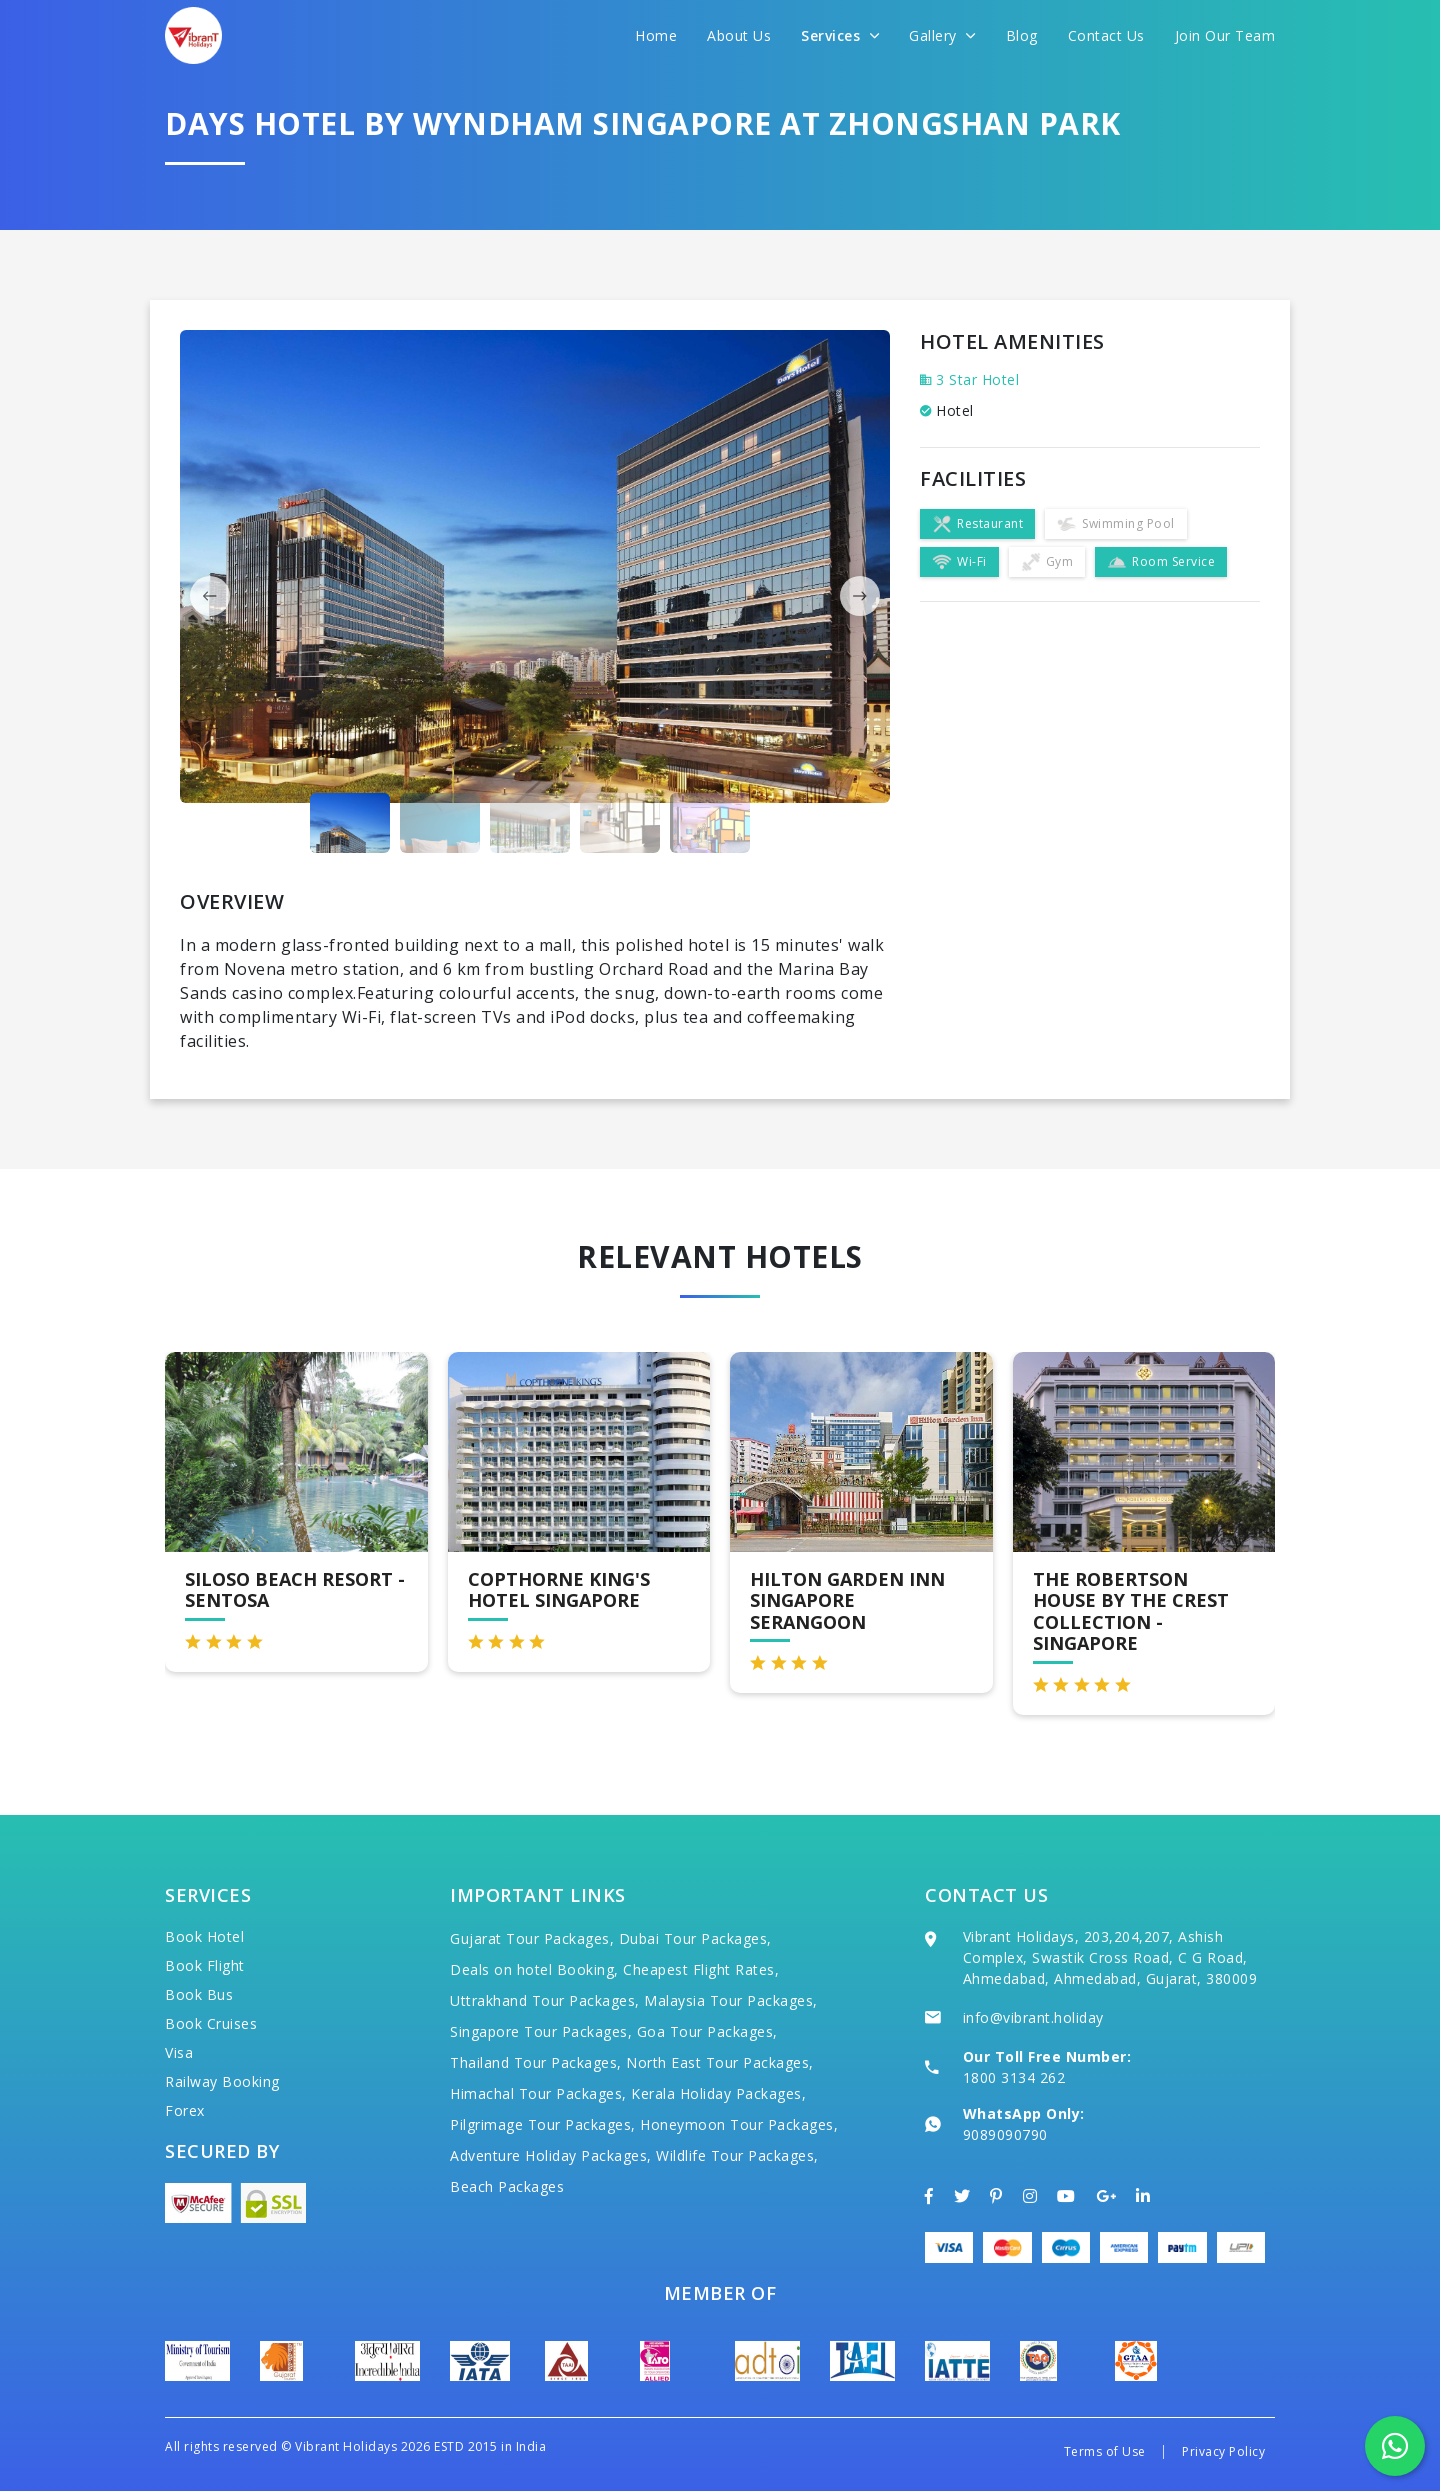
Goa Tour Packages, (707, 2031)
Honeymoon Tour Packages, (739, 2124)
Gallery (942, 35)
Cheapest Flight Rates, (701, 1969)
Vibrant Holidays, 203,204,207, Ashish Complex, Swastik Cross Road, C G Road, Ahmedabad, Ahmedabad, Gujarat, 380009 (1110, 1957)
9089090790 (1005, 2134)
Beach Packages (507, 2186)
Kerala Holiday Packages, (718, 2093)
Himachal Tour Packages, (538, 2093)
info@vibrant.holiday (1033, 2017)
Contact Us (1106, 35)
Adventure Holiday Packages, (551, 2155)
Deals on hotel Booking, (534, 1969)
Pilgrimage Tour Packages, (543, 2124)
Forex (185, 2110)
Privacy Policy (1223, 2451)
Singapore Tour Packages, (541, 2031)
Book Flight (205, 1965)
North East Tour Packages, (720, 2062)
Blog (1022, 35)
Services (840, 35)
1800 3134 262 (1014, 2077)
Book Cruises (211, 2023)
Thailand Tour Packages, (536, 2062)
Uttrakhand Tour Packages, (545, 2000)
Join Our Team (1225, 35)
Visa (179, 2052)
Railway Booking (222, 2081)
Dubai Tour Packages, (695, 1938)
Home (656, 35)
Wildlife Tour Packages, (737, 2155)
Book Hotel (204, 1936)
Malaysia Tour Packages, (731, 2000)
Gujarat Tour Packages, (532, 1938)
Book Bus (199, 1994)
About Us (739, 35)
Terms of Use (1105, 2451)
